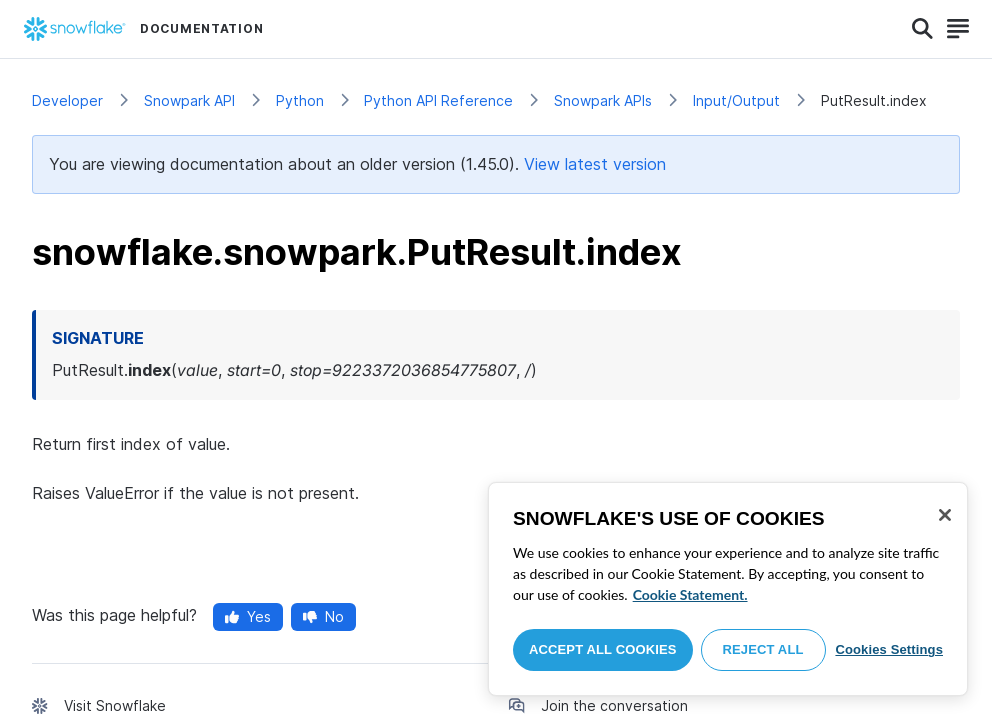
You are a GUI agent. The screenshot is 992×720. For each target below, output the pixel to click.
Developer (67, 100)
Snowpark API (189, 100)
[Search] (922, 29)
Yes (248, 616)
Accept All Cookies (603, 649)
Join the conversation (614, 705)
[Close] (945, 515)
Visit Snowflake (115, 705)
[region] (728, 589)
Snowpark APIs (603, 100)
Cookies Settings (889, 649)
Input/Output (736, 100)
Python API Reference (438, 100)
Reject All (763, 649)
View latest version (595, 164)
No (323, 616)
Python (300, 100)
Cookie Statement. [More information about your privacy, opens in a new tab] (690, 594)
